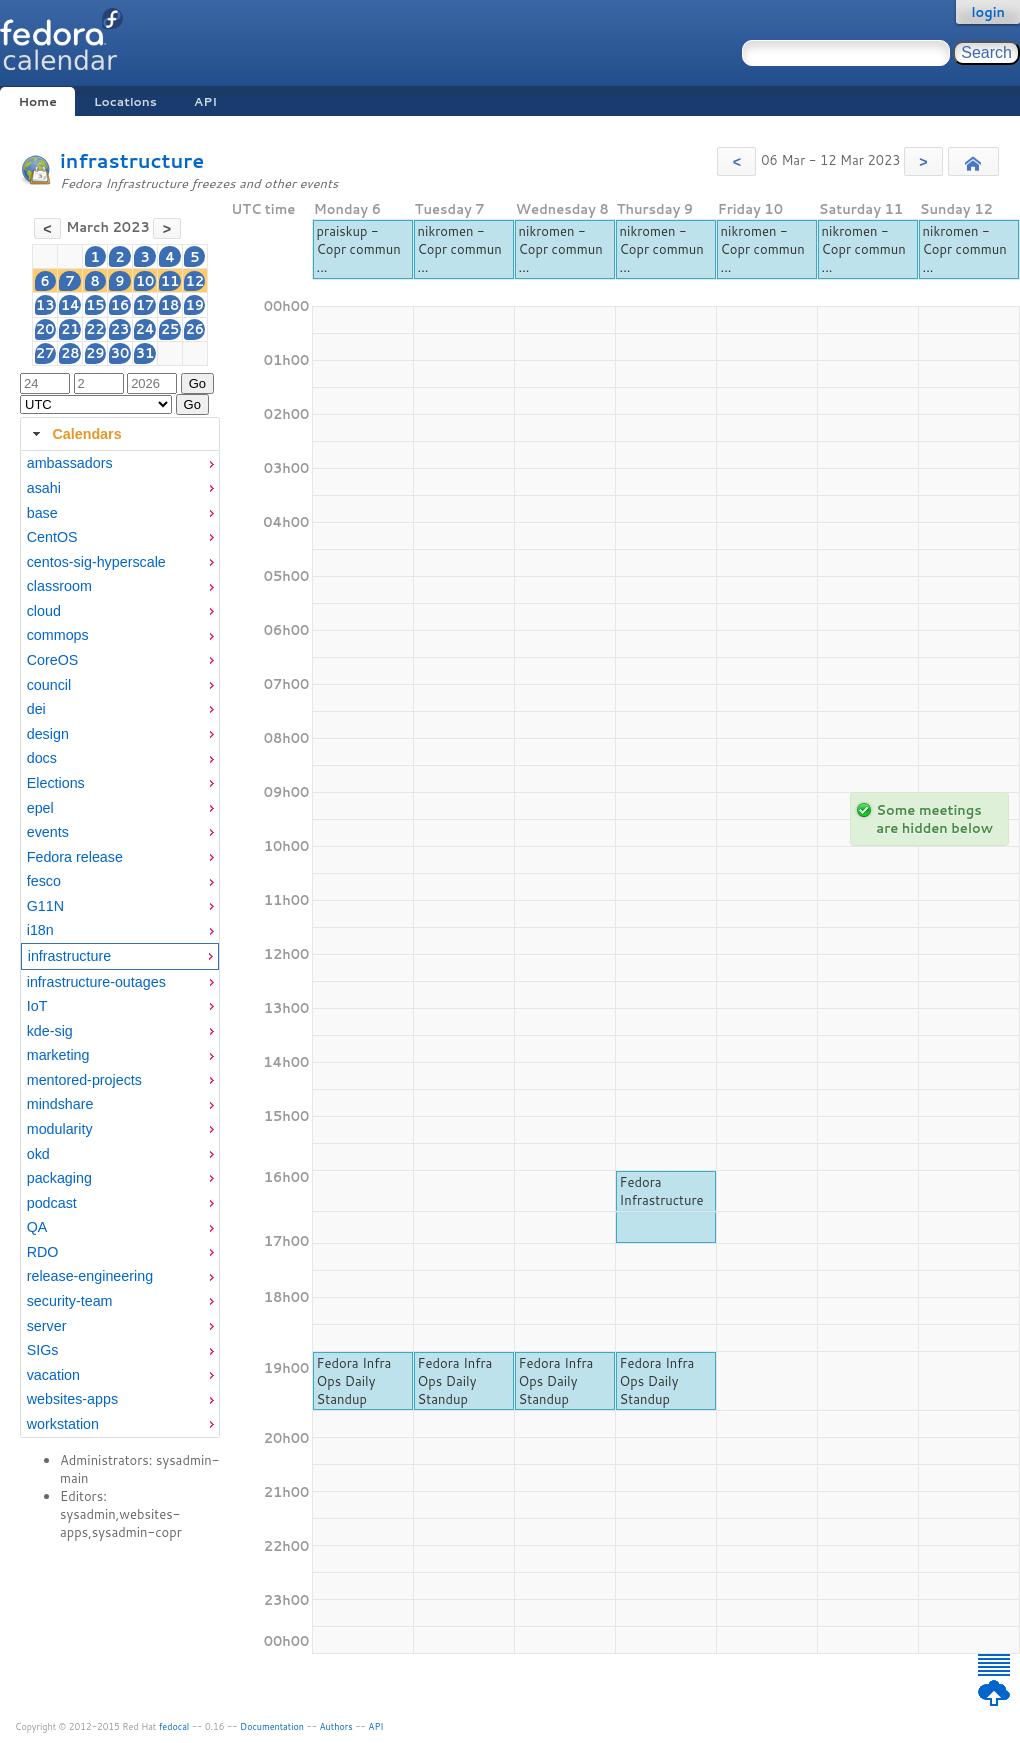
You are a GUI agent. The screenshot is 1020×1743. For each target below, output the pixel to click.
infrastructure (132, 160)
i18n (40, 930)
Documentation (272, 1726)
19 (195, 305)
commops (58, 635)
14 (70, 305)
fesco (44, 881)
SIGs (43, 1350)
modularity (60, 1129)
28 (70, 353)
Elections (56, 783)
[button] (736, 161)
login (988, 12)
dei (36, 709)
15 (95, 305)
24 (144, 329)
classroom (59, 586)
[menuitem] (120, 463)
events (48, 832)
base (42, 513)
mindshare (60, 1104)
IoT (37, 1006)
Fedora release (75, 857)
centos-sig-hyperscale (96, 562)
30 (120, 353)
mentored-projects (84, 1080)
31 (145, 353)
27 (45, 353)
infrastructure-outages (96, 982)
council (49, 685)
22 (95, 329)
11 (170, 281)
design (48, 734)
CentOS (52, 537)
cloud (44, 611)
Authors (336, 1726)
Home (37, 101)
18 (170, 305)
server (47, 1326)
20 (45, 329)
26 (195, 329)
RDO (43, 1252)
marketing (58, 1055)
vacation (53, 1375)
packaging (59, 1178)
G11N (45, 906)
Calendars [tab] (74, 434)
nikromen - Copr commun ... (460, 249)
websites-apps (72, 1399)
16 (120, 305)
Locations (125, 101)
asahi (44, 488)
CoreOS (53, 660)
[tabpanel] (120, 944)
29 (95, 353)
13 (45, 305)
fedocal (174, 1726)
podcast (52, 1203)
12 (195, 281)
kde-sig (50, 1031)
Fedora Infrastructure (662, 1191)
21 (70, 329)
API (205, 101)
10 (145, 281)
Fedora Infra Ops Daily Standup (354, 1381)
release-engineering (90, 1276)
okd (38, 1154)
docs (42, 758)
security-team (70, 1301)
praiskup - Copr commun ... (359, 249)
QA (37, 1227)
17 (145, 305)
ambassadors (70, 463)
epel (40, 808)
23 (120, 329)
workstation (63, 1424)
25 (170, 329)
